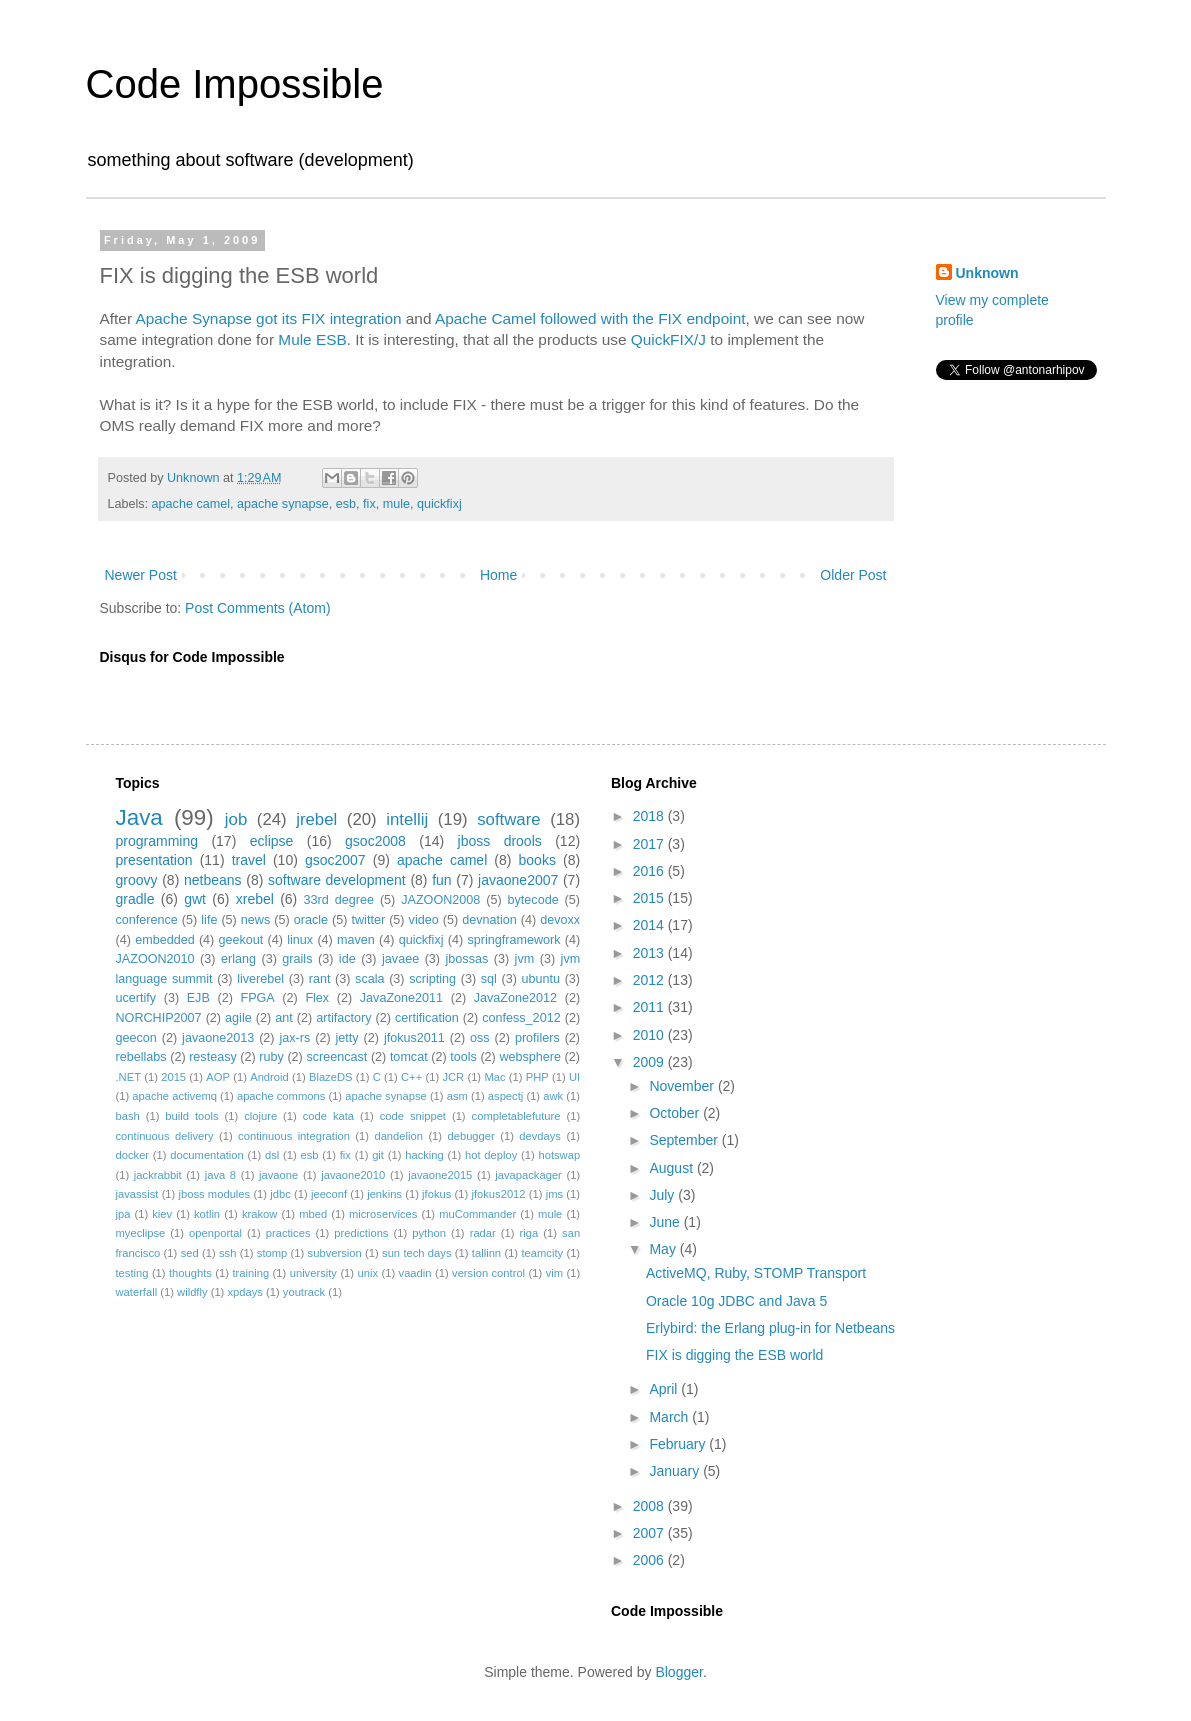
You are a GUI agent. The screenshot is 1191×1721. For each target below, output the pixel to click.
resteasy (213, 1057)
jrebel (316, 819)
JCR (453, 1077)
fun (441, 880)
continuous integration (294, 1136)
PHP (537, 1077)
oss (480, 1038)
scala (369, 979)
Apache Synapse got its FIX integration (268, 318)
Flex (317, 998)
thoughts (190, 1273)
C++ (411, 1077)
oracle (311, 920)
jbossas (467, 959)
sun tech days (416, 1253)
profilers (537, 1038)
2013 (650, 953)
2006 (650, 1560)
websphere (530, 1057)
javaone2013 (218, 1038)
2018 (650, 816)
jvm (525, 959)
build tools (191, 1116)
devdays (540, 1136)
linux (300, 940)
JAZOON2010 (155, 959)
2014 (650, 925)
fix (369, 504)
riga (529, 1233)
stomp (272, 1253)
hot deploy (491, 1155)
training (250, 1273)
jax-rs (294, 1038)
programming (157, 841)
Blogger (678, 1672)
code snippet (413, 1116)
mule (396, 504)
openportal (215, 1233)
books (537, 860)
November (683, 1086)
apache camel (191, 504)
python (429, 1233)
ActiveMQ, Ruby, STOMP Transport (756, 1273)
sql (489, 979)
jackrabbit (158, 1175)
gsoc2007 (335, 860)
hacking (424, 1155)
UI (574, 1077)
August (672, 1168)
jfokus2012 (498, 1194)
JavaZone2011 (401, 998)
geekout (241, 940)
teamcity (542, 1253)
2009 (650, 1062)
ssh (227, 1253)
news (255, 920)
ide (347, 959)
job (236, 819)
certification (427, 1018)
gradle (135, 899)
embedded (165, 940)
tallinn (486, 1253)
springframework (513, 940)
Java (139, 817)
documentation (206, 1155)
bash (128, 1116)
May (664, 1249)
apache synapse (283, 504)
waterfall (137, 1292)
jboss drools (500, 841)
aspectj (505, 1096)
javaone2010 (353, 1175)
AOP (218, 1077)
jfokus (436, 1194)
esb (346, 504)
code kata (328, 1116)
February (679, 1444)
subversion (335, 1253)
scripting (432, 979)
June (666, 1222)
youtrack (304, 1292)
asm (457, 1096)
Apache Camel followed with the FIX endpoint (590, 318)
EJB (198, 998)
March (670, 1417)
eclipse (272, 841)
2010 (650, 1035)
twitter (369, 920)
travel (249, 860)
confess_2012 (521, 1018)
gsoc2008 (375, 841)
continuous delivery (165, 1136)
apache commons (281, 1096)
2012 (650, 980)
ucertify (136, 998)
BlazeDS (331, 1077)
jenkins (384, 1194)
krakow (259, 1214)
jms (554, 1194)
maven (356, 940)
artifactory (343, 1018)
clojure (260, 1116)
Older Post (853, 575)
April (665, 1389)
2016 (650, 871)
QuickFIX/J (668, 339)
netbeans (213, 880)
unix (367, 1273)
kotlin (207, 1214)
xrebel (255, 899)
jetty (347, 1038)
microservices (383, 1214)
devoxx (560, 920)
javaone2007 (518, 880)
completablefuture (516, 1116)
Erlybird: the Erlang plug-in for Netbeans (770, 1328)
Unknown (987, 273)
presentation (154, 860)
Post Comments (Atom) (257, 608)
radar (483, 1233)
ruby (271, 1057)
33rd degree (339, 900)
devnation (489, 920)
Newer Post (141, 575)
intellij (407, 819)
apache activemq (174, 1096)
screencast (336, 1057)
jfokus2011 (414, 1038)
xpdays (244, 1292)
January (676, 1471)
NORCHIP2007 (159, 1018)
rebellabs (141, 1057)
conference (147, 920)
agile (238, 1018)
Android (269, 1077)
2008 (650, 1506)
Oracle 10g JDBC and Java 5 (736, 1301)
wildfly (192, 1292)
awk (553, 1096)
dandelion (398, 1136)
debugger (470, 1136)
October (676, 1113)
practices (288, 1233)
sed (190, 1253)
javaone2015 (440, 1175)
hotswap (559, 1155)
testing (132, 1273)
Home (498, 575)
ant (284, 1018)
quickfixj (439, 504)
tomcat (409, 1057)
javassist (137, 1194)
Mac (494, 1077)
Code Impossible (235, 84)
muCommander (477, 1214)
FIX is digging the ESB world (734, 1355)
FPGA (257, 998)
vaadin (415, 1273)
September (685, 1140)
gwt (195, 899)
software (508, 819)
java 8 (220, 1175)
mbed (313, 1214)
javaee (400, 959)
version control (488, 1273)
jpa (123, 1214)
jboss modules (215, 1194)
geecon (136, 1038)
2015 (173, 1077)
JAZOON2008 (440, 900)
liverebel (260, 979)
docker (133, 1155)
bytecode (533, 900)
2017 (650, 844)
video (424, 920)
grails (297, 959)
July (663, 1195)
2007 (650, 1533)
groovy (137, 880)
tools (463, 1057)
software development (337, 880)
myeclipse (141, 1233)
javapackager (528, 1175)
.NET (128, 1077)
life (209, 920)
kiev (162, 1214)
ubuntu (541, 979)
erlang (238, 959)
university (313, 1273)
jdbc (280, 1194)
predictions (361, 1233)
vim (554, 1273)
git (378, 1155)
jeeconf (329, 1194)
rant (320, 979)
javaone (278, 1175)
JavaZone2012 (515, 998)
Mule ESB (312, 339)
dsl (272, 1155)
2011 (650, 1007)
